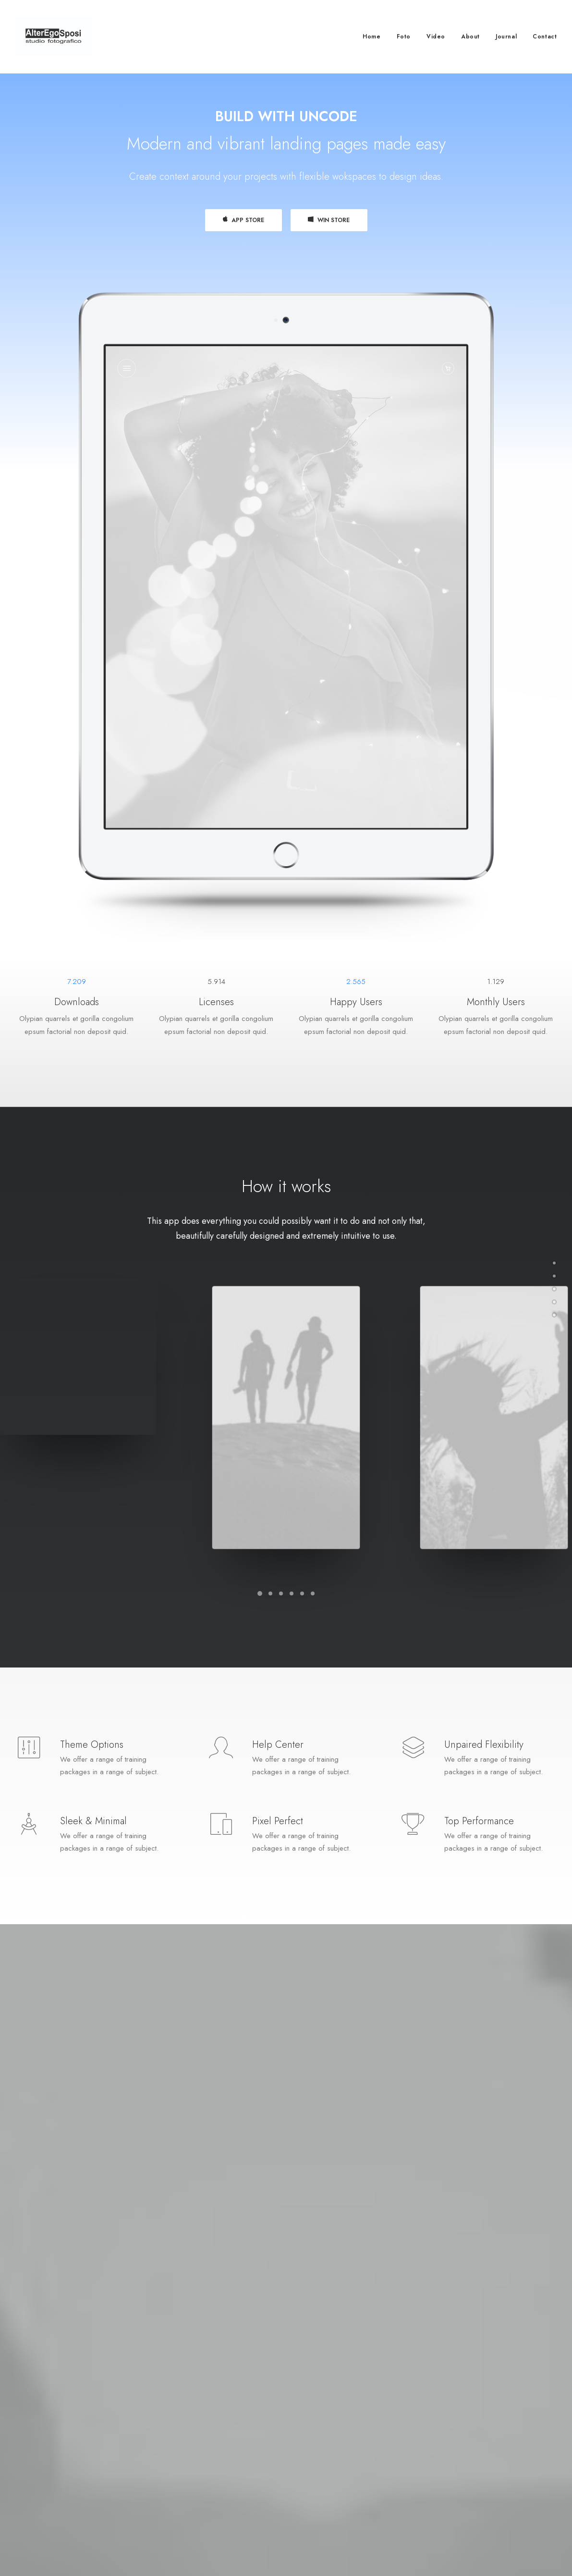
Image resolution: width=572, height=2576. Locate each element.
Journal (506, 36)
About (470, 36)
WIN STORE (329, 222)
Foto (404, 36)
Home (371, 36)
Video (435, 36)
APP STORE (243, 222)
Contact (545, 36)
